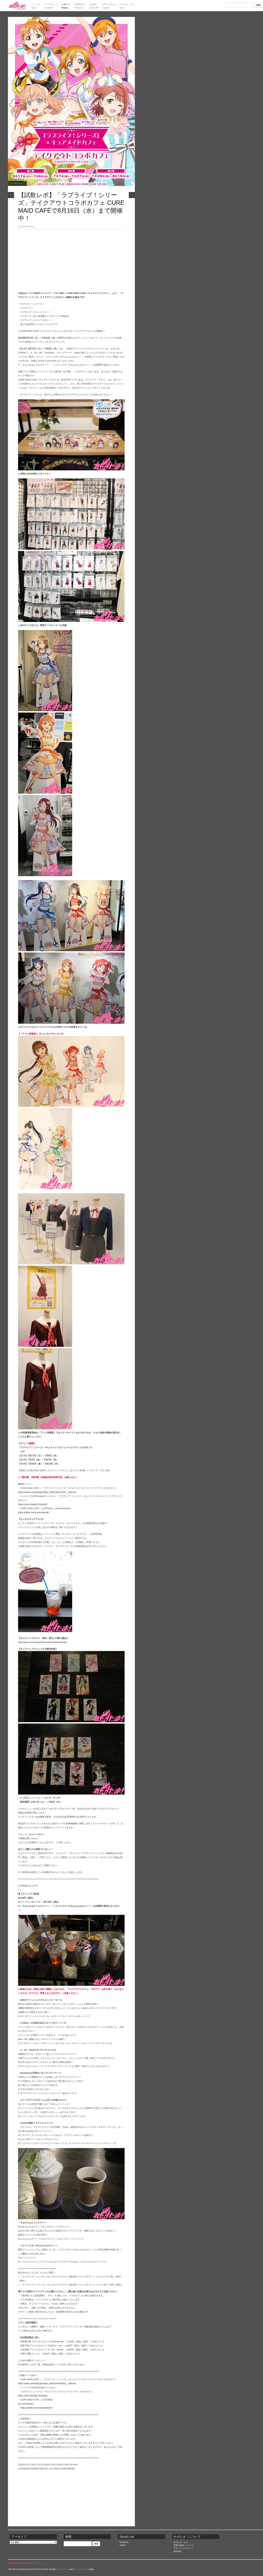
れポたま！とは (181, 2542)
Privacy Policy (62, 2569)
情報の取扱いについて (184, 2545)
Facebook (123, 2542)
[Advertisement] (71, 254)
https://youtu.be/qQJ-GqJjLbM (32, 1504)
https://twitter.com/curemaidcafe (33, 1512)
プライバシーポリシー (184, 2548)
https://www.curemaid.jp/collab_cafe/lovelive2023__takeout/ (47, 1492)
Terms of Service (80, 2569)
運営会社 (178, 2551)
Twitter (122, 2545)
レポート (15, 183)
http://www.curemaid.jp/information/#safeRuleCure (42, 1642)
